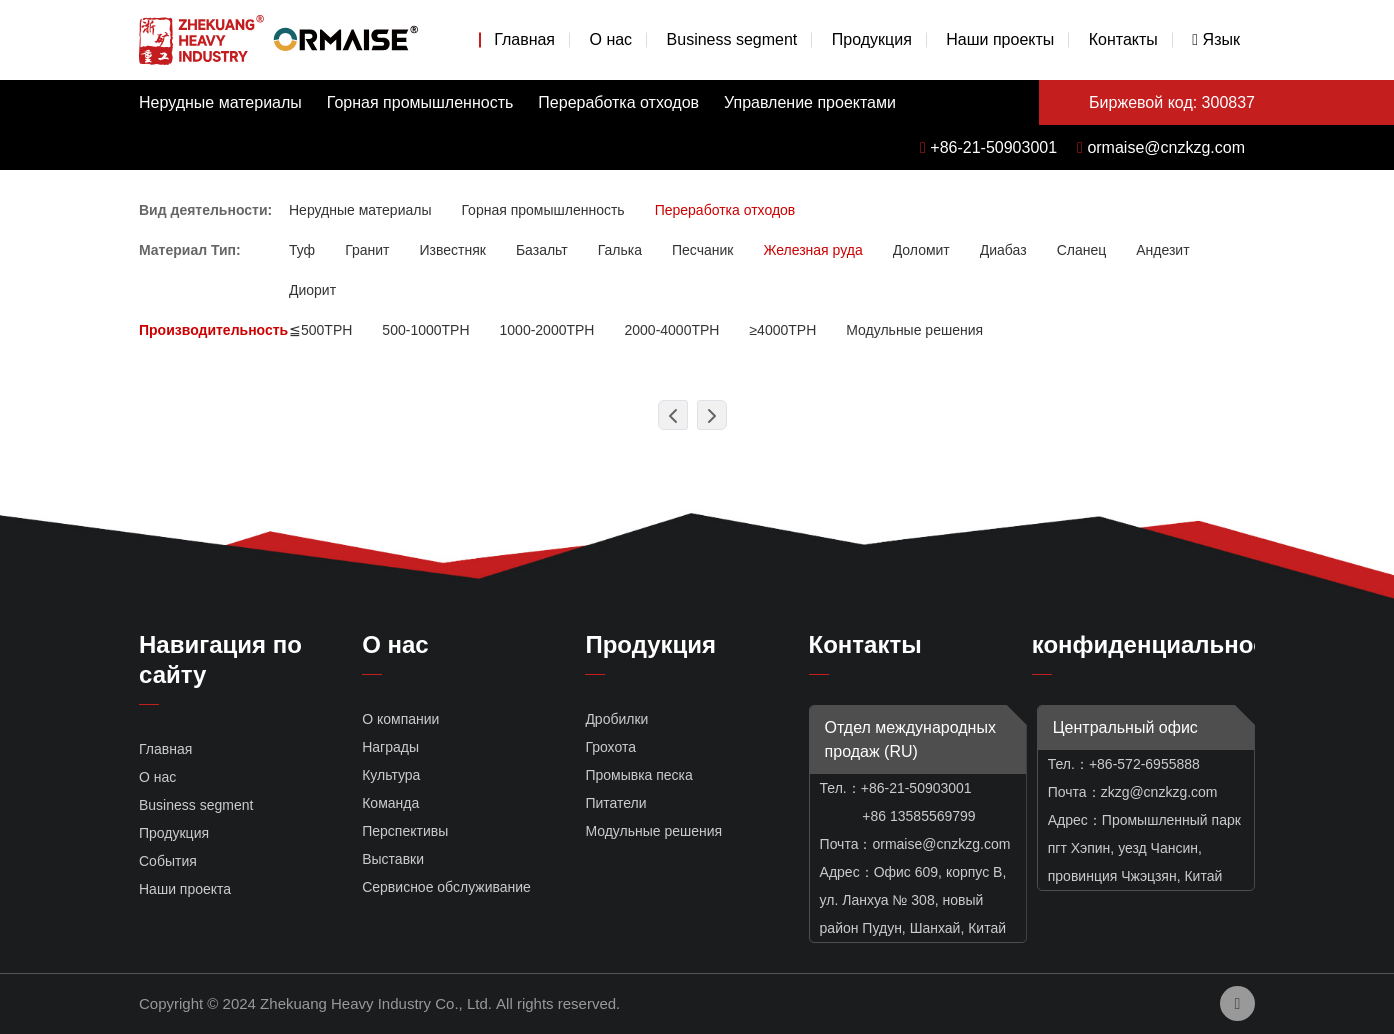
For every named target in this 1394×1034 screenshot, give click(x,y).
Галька (620, 250)
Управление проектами (810, 102)
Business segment (732, 39)
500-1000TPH (425, 330)
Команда (390, 803)
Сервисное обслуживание (446, 887)
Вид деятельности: (205, 210)
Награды (390, 747)
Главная (524, 39)
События (168, 861)
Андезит (1162, 250)
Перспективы (405, 831)
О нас (610, 39)
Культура (391, 775)
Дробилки (616, 719)
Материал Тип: (190, 250)
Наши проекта (185, 889)
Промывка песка (638, 775)
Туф (302, 250)
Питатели (615, 803)
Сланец (1082, 250)
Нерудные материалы (220, 102)
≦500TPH (320, 330)
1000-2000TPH (547, 330)
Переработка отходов (618, 102)
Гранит (367, 250)
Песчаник (702, 250)
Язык (1216, 39)
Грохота (610, 747)
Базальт (542, 250)
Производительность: (216, 330)
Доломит (921, 250)
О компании (400, 719)
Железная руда (812, 250)
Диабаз (1003, 250)
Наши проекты (1000, 39)
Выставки (393, 859)
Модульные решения (914, 330)
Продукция (872, 39)
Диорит (312, 290)
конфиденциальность (1162, 644)
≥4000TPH (782, 330)
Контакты (1123, 39)
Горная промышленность (420, 102)
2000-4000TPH (671, 330)
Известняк (452, 250)
